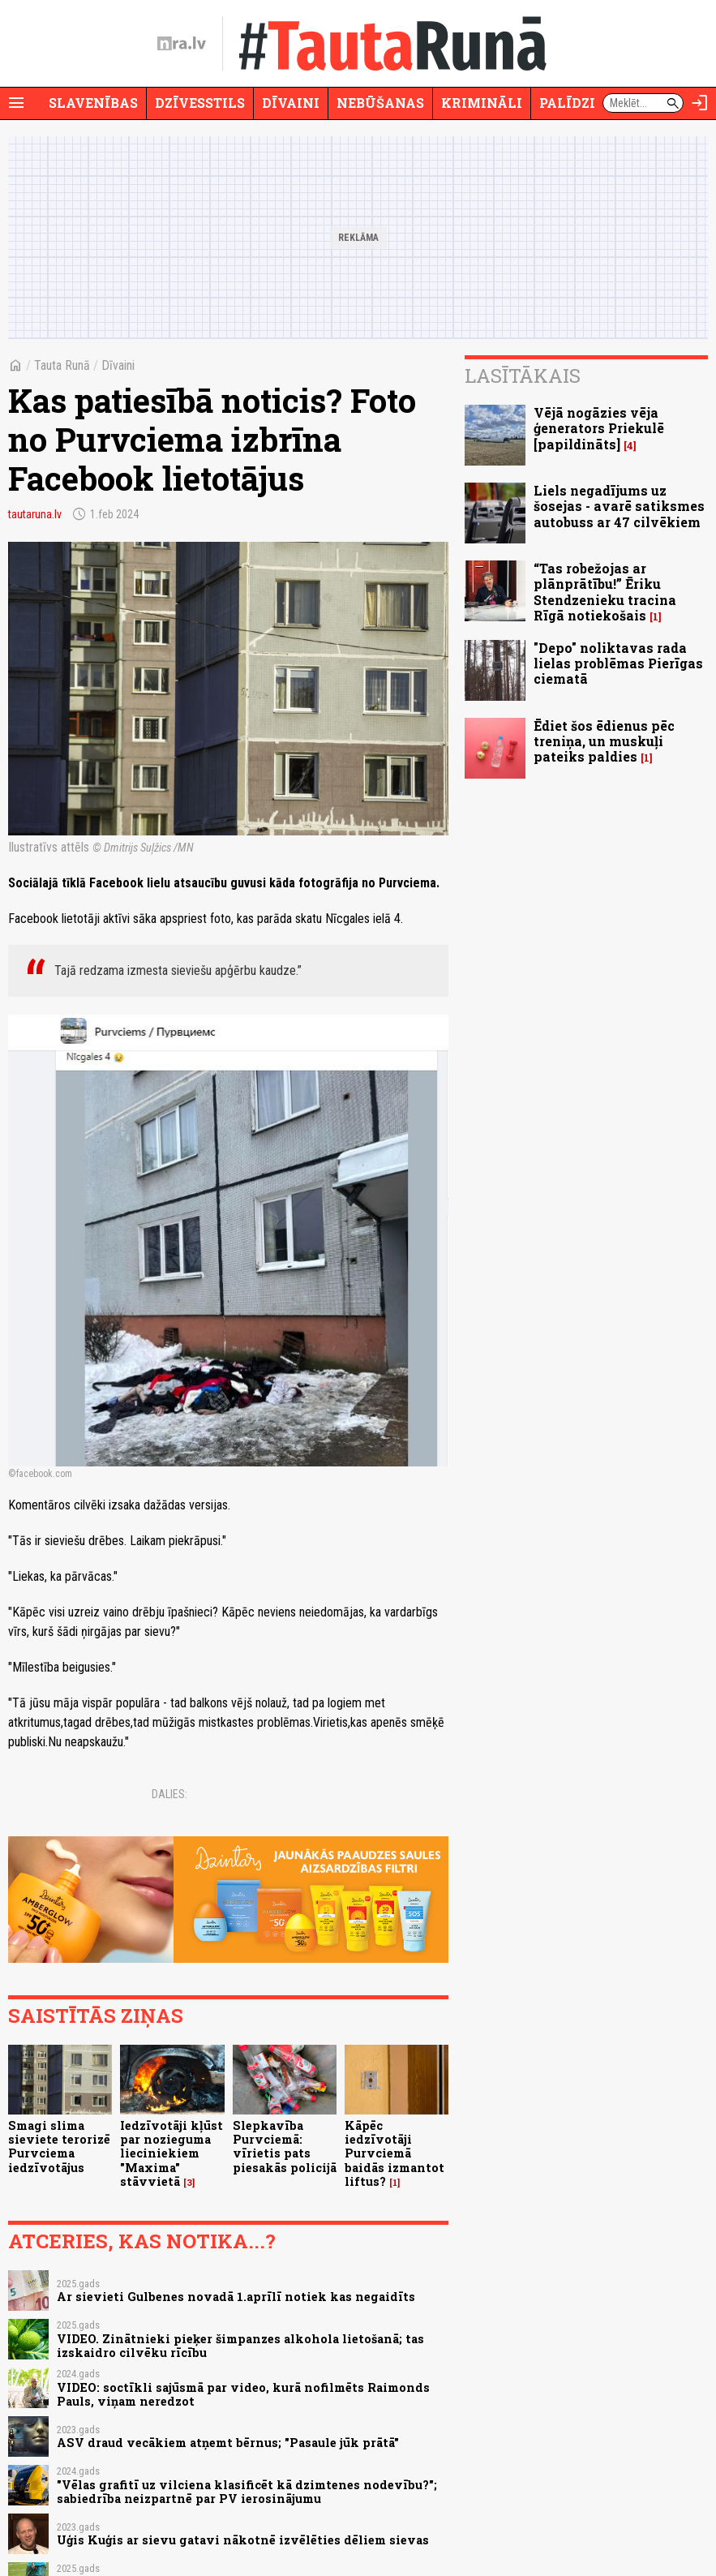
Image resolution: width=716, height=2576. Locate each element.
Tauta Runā (62, 365)
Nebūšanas (380, 102)
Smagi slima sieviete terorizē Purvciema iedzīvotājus (59, 2146)
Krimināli (481, 102)
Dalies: (169, 1794)
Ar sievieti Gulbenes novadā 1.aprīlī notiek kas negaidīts (236, 2296)
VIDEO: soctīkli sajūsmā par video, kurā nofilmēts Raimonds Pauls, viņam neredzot (243, 2394)
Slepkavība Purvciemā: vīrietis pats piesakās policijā (285, 2146)
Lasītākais (523, 376)
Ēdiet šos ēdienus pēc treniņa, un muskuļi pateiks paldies (604, 741)
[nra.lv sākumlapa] (181, 43)
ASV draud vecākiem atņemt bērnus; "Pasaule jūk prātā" (228, 2442)
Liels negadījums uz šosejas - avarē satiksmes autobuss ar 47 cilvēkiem (619, 506)
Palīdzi (567, 102)
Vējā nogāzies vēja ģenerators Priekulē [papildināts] (599, 428)
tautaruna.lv (35, 514)
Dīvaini (290, 102)
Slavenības (93, 102)
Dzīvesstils (200, 102)
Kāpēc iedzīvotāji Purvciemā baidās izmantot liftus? (394, 2153)
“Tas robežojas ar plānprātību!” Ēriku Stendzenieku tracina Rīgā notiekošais (605, 592)
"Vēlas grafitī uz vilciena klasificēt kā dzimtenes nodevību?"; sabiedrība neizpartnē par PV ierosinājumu (247, 2491)
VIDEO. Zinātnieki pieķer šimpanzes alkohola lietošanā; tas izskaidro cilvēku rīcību (240, 2345)
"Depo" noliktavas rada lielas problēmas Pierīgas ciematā (618, 663)
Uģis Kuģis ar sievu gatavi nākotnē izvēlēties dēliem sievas (243, 2540)
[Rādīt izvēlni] (16, 103)
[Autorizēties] (700, 103)
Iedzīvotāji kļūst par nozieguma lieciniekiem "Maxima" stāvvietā (171, 2153)
